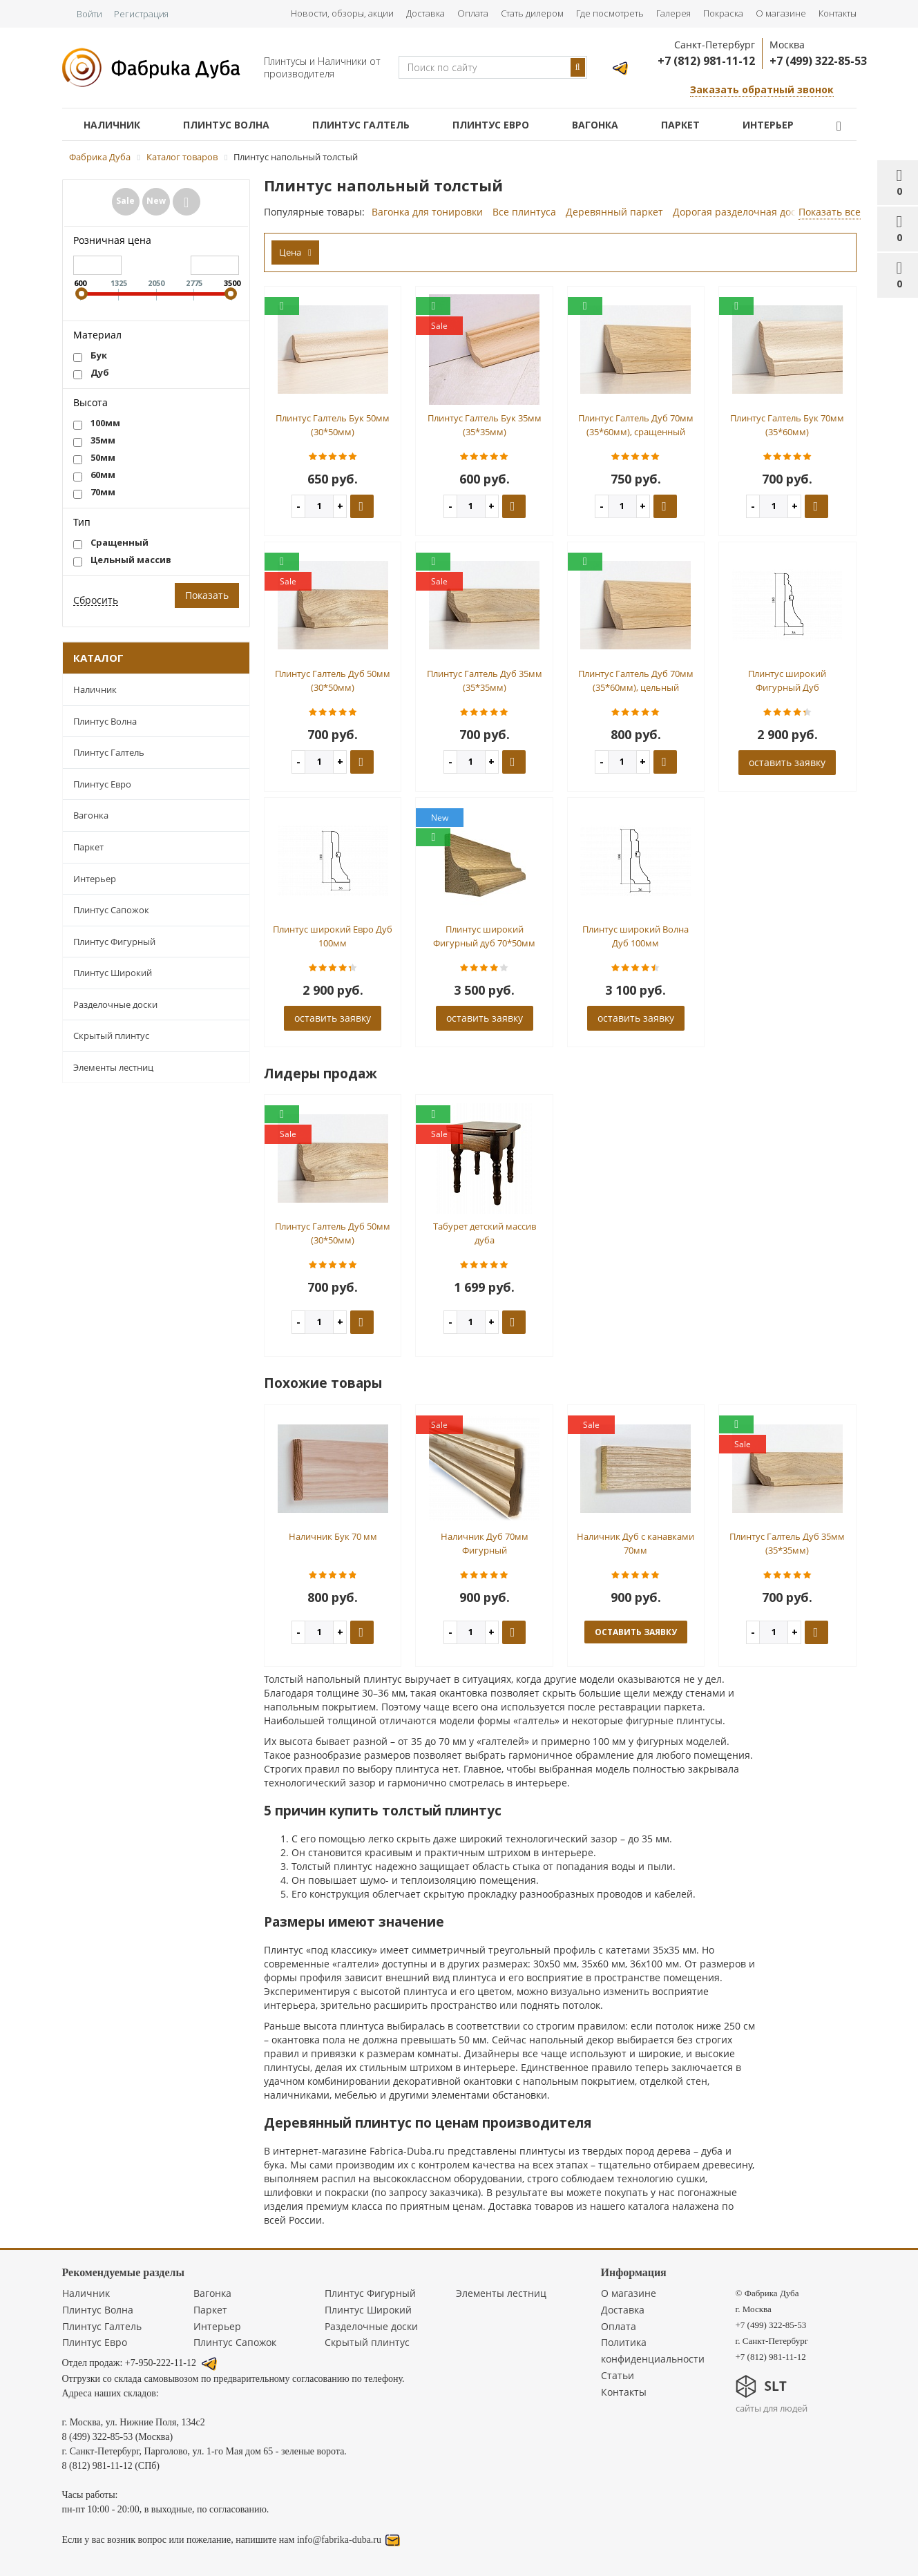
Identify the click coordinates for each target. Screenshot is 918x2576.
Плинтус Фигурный (114, 941)
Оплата (472, 13)
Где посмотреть (610, 13)
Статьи (617, 2375)
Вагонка (595, 124)
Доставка (425, 13)
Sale (125, 201)
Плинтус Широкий (112, 972)
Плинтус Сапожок (111, 910)
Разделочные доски (115, 1004)
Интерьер (768, 124)
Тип (81, 521)
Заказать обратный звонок (762, 89)
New (156, 201)
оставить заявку (787, 762)
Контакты (838, 13)
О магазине (781, 13)
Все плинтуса (524, 211)
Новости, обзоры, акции (342, 13)
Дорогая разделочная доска (739, 211)
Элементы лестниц (113, 1067)
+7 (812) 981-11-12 (706, 60)
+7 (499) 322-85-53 (818, 60)
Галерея (673, 13)
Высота (90, 402)
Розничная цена (112, 240)
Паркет (680, 124)
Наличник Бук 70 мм (333, 1536)
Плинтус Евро (490, 124)
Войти (89, 14)
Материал (97, 334)
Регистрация (141, 14)
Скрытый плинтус (111, 1035)
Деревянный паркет (614, 211)
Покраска (723, 13)
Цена (295, 252)
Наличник (112, 124)
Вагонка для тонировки (427, 211)
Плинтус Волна (226, 124)
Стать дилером (532, 13)
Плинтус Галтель (361, 124)
